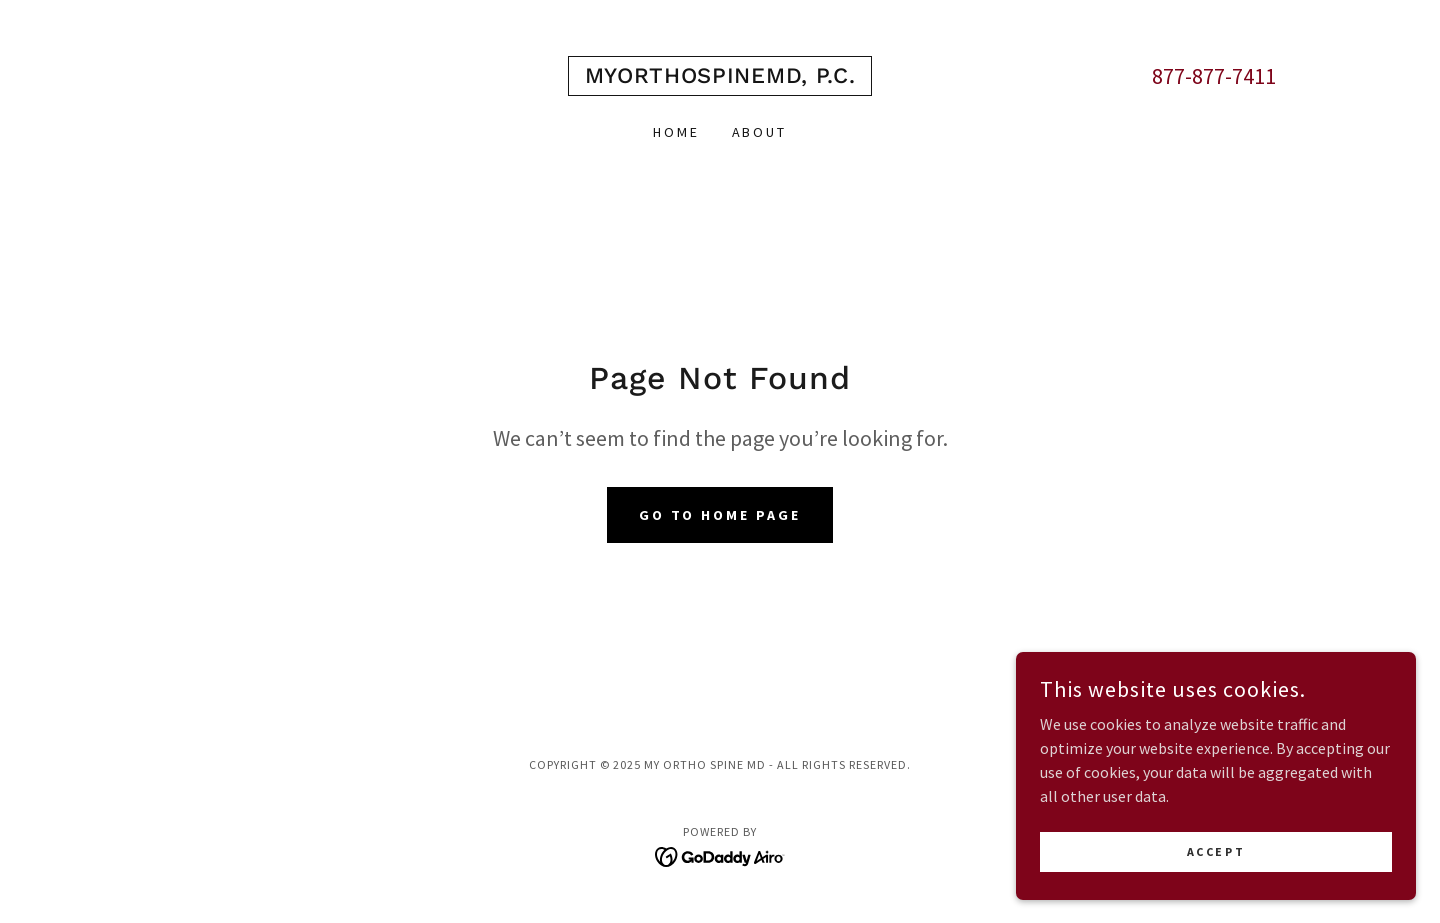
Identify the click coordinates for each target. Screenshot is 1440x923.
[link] (720, 77)
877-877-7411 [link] (1214, 76)
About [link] (760, 132)
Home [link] (676, 132)
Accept (1216, 851)
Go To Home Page (720, 515)
